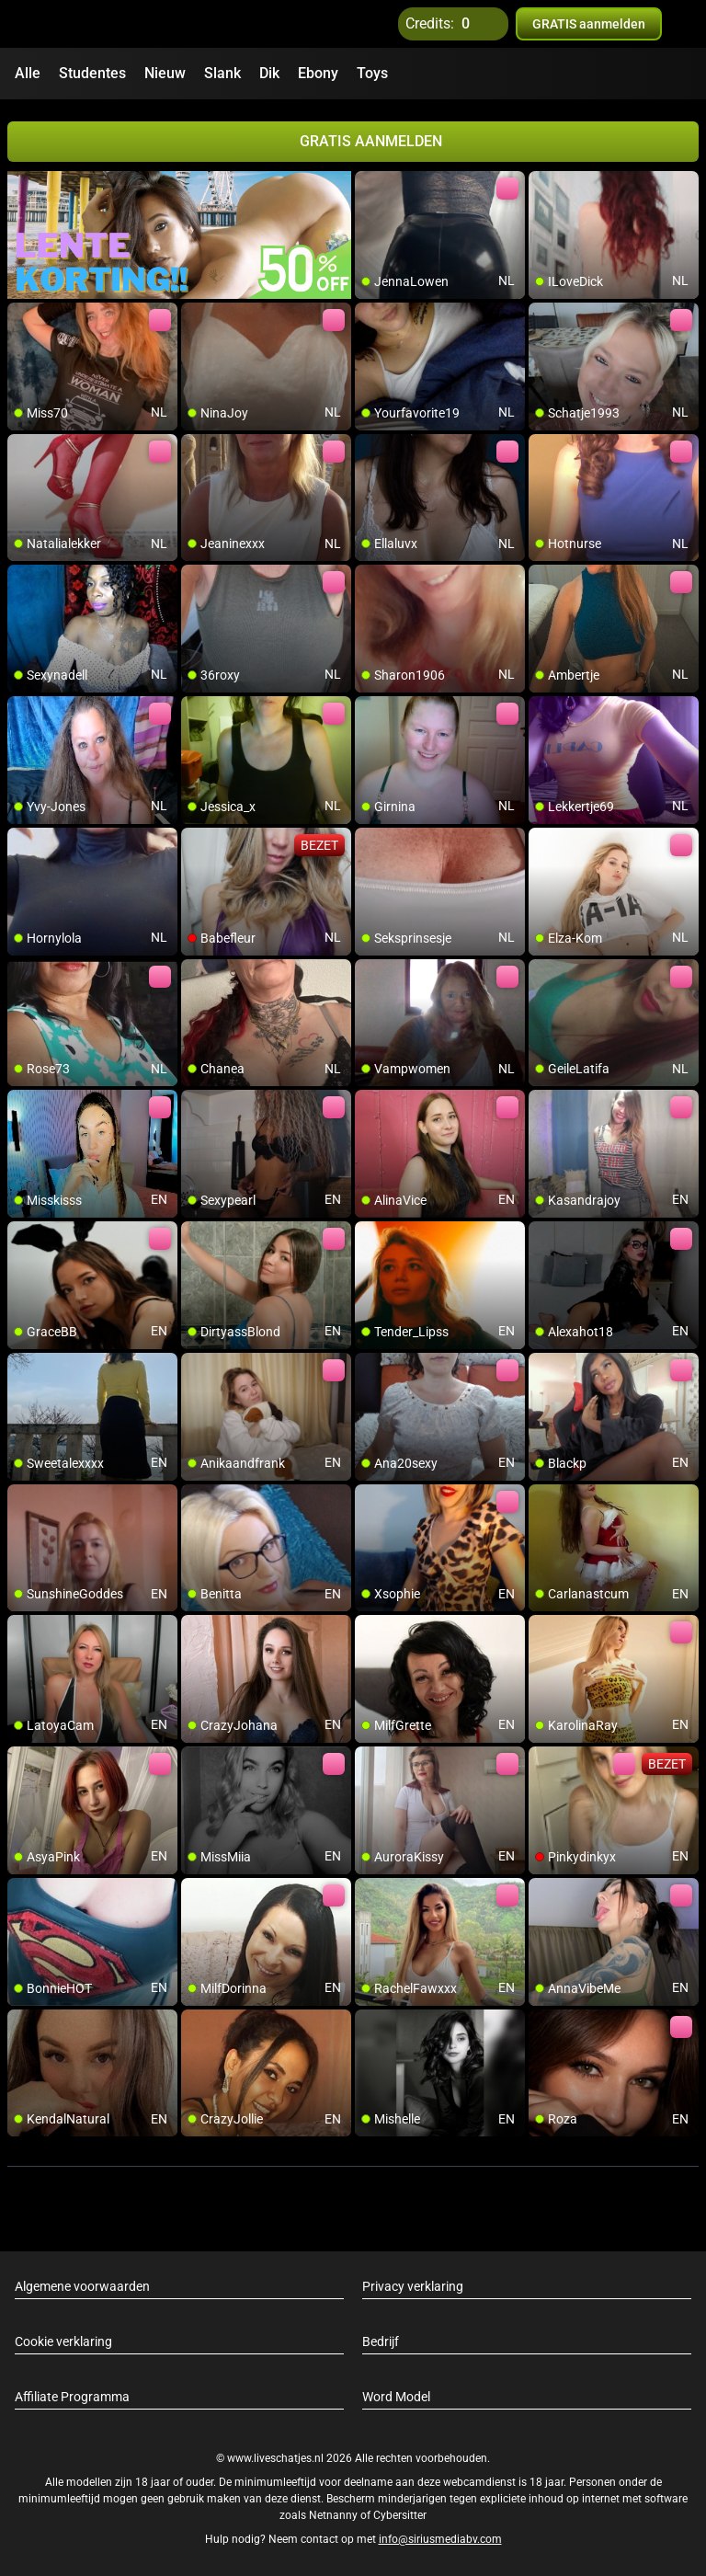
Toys (372, 73)
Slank (222, 73)
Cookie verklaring (63, 2339)
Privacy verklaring (412, 2284)
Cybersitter (400, 2514)
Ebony (318, 73)
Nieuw (165, 73)
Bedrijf (380, 2339)
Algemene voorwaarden (82, 2284)
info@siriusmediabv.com (440, 2538)
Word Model (396, 2394)
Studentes (92, 73)
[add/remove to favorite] (369, 184)
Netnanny (334, 2514)
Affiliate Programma (72, 2394)
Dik (269, 73)
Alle (27, 73)
